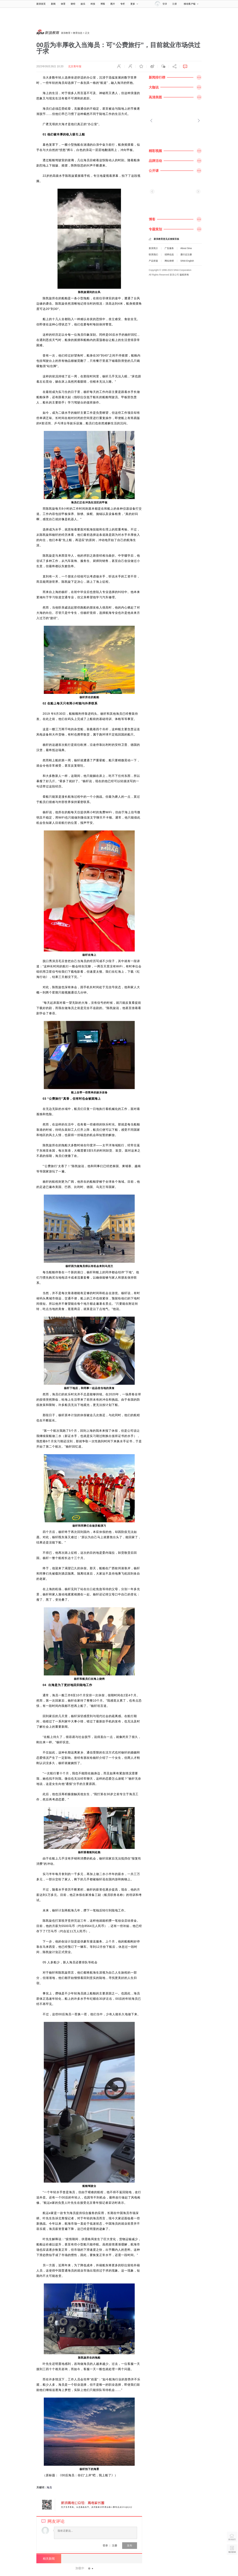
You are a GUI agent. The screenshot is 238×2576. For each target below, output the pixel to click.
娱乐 (83, 3)
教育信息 (77, 33)
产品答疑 (153, 260)
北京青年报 (74, 66)
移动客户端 (191, 3)
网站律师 (169, 260)
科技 (93, 3)
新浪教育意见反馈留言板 (166, 239)
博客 (102, 3)
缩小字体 (118, 66)
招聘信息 (169, 254)
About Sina (186, 248)
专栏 (122, 3)
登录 (105, 2545)
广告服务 (169, 248)
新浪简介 (153, 248)
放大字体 (129, 66)
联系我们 (153, 254)
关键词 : (41, 2487)
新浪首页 (41, 3)
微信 (163, 66)
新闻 (53, 3)
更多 (134, 3)
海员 (49, 2487)
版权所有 (184, 274)
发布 (129, 2545)
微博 (152, 66)
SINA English (187, 260)
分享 (174, 66)
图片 (112, 3)
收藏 (141, 66)
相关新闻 (49, 2558)
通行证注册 (186, 254)
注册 (174, 3)
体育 (63, 3)
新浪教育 (65, 33)
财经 (73, 3)
